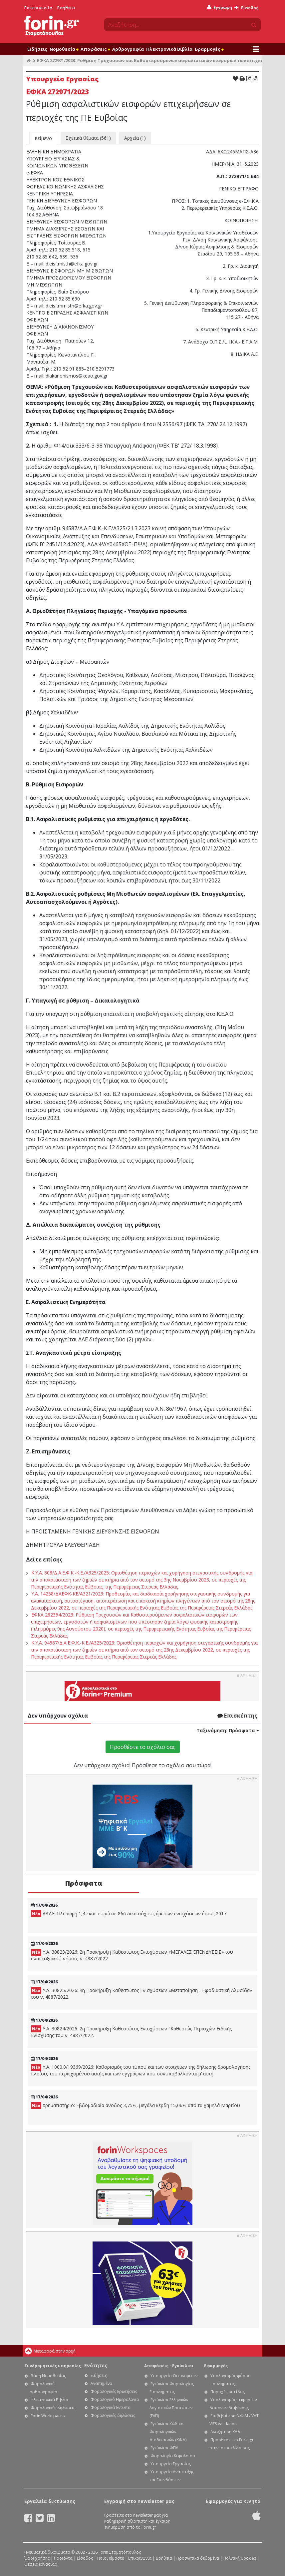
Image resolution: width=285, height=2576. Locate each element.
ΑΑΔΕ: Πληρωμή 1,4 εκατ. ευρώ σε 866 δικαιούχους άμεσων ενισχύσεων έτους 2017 (128, 1913)
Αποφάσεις (95, 49)
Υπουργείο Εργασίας (170, 2464)
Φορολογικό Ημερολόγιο (115, 2399)
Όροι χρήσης (37, 2558)
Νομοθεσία (64, 49)
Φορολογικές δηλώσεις (53, 2408)
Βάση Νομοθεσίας (48, 2376)
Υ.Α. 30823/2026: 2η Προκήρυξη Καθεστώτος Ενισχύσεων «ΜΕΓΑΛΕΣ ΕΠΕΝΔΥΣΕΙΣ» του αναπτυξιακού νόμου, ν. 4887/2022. (132, 1955)
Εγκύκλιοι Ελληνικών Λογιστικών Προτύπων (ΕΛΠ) (170, 2408)
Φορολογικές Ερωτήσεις (114, 2391)
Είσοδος (246, 8)
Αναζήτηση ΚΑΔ (225, 2432)
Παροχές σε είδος (227, 2392)
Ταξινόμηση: (227, 1730)
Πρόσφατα (83, 1883)
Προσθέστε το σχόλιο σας (142, 1747)
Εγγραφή (219, 7)
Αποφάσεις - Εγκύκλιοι (168, 2366)
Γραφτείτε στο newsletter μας (132, 2515)
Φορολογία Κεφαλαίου (172, 2456)
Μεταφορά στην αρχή (55, 2351)
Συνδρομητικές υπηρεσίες (52, 2366)
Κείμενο (43, 138)
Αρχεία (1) (135, 138)
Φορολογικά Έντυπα (111, 2407)
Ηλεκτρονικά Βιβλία (169, 49)
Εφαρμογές (209, 49)
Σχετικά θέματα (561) (88, 138)
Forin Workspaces (48, 2416)
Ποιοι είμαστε (110, 2558)
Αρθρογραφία (128, 49)
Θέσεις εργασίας (40, 2564)
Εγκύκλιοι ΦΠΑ (164, 2448)
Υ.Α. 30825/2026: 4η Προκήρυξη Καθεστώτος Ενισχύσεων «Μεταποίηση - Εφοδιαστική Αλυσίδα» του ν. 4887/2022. (141, 1993)
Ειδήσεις (37, 49)
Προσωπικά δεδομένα (197, 2558)
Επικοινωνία (38, 8)
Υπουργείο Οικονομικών (173, 2376)
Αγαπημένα (101, 2383)
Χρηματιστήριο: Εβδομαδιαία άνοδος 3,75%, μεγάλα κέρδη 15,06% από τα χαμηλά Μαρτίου (135, 2105)
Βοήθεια (66, 8)
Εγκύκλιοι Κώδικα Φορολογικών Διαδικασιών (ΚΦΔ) (167, 2432)
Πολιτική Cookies (239, 2558)
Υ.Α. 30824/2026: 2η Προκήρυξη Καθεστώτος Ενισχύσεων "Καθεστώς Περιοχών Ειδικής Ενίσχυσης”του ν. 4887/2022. (131, 2031)
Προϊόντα (63, 2558)
